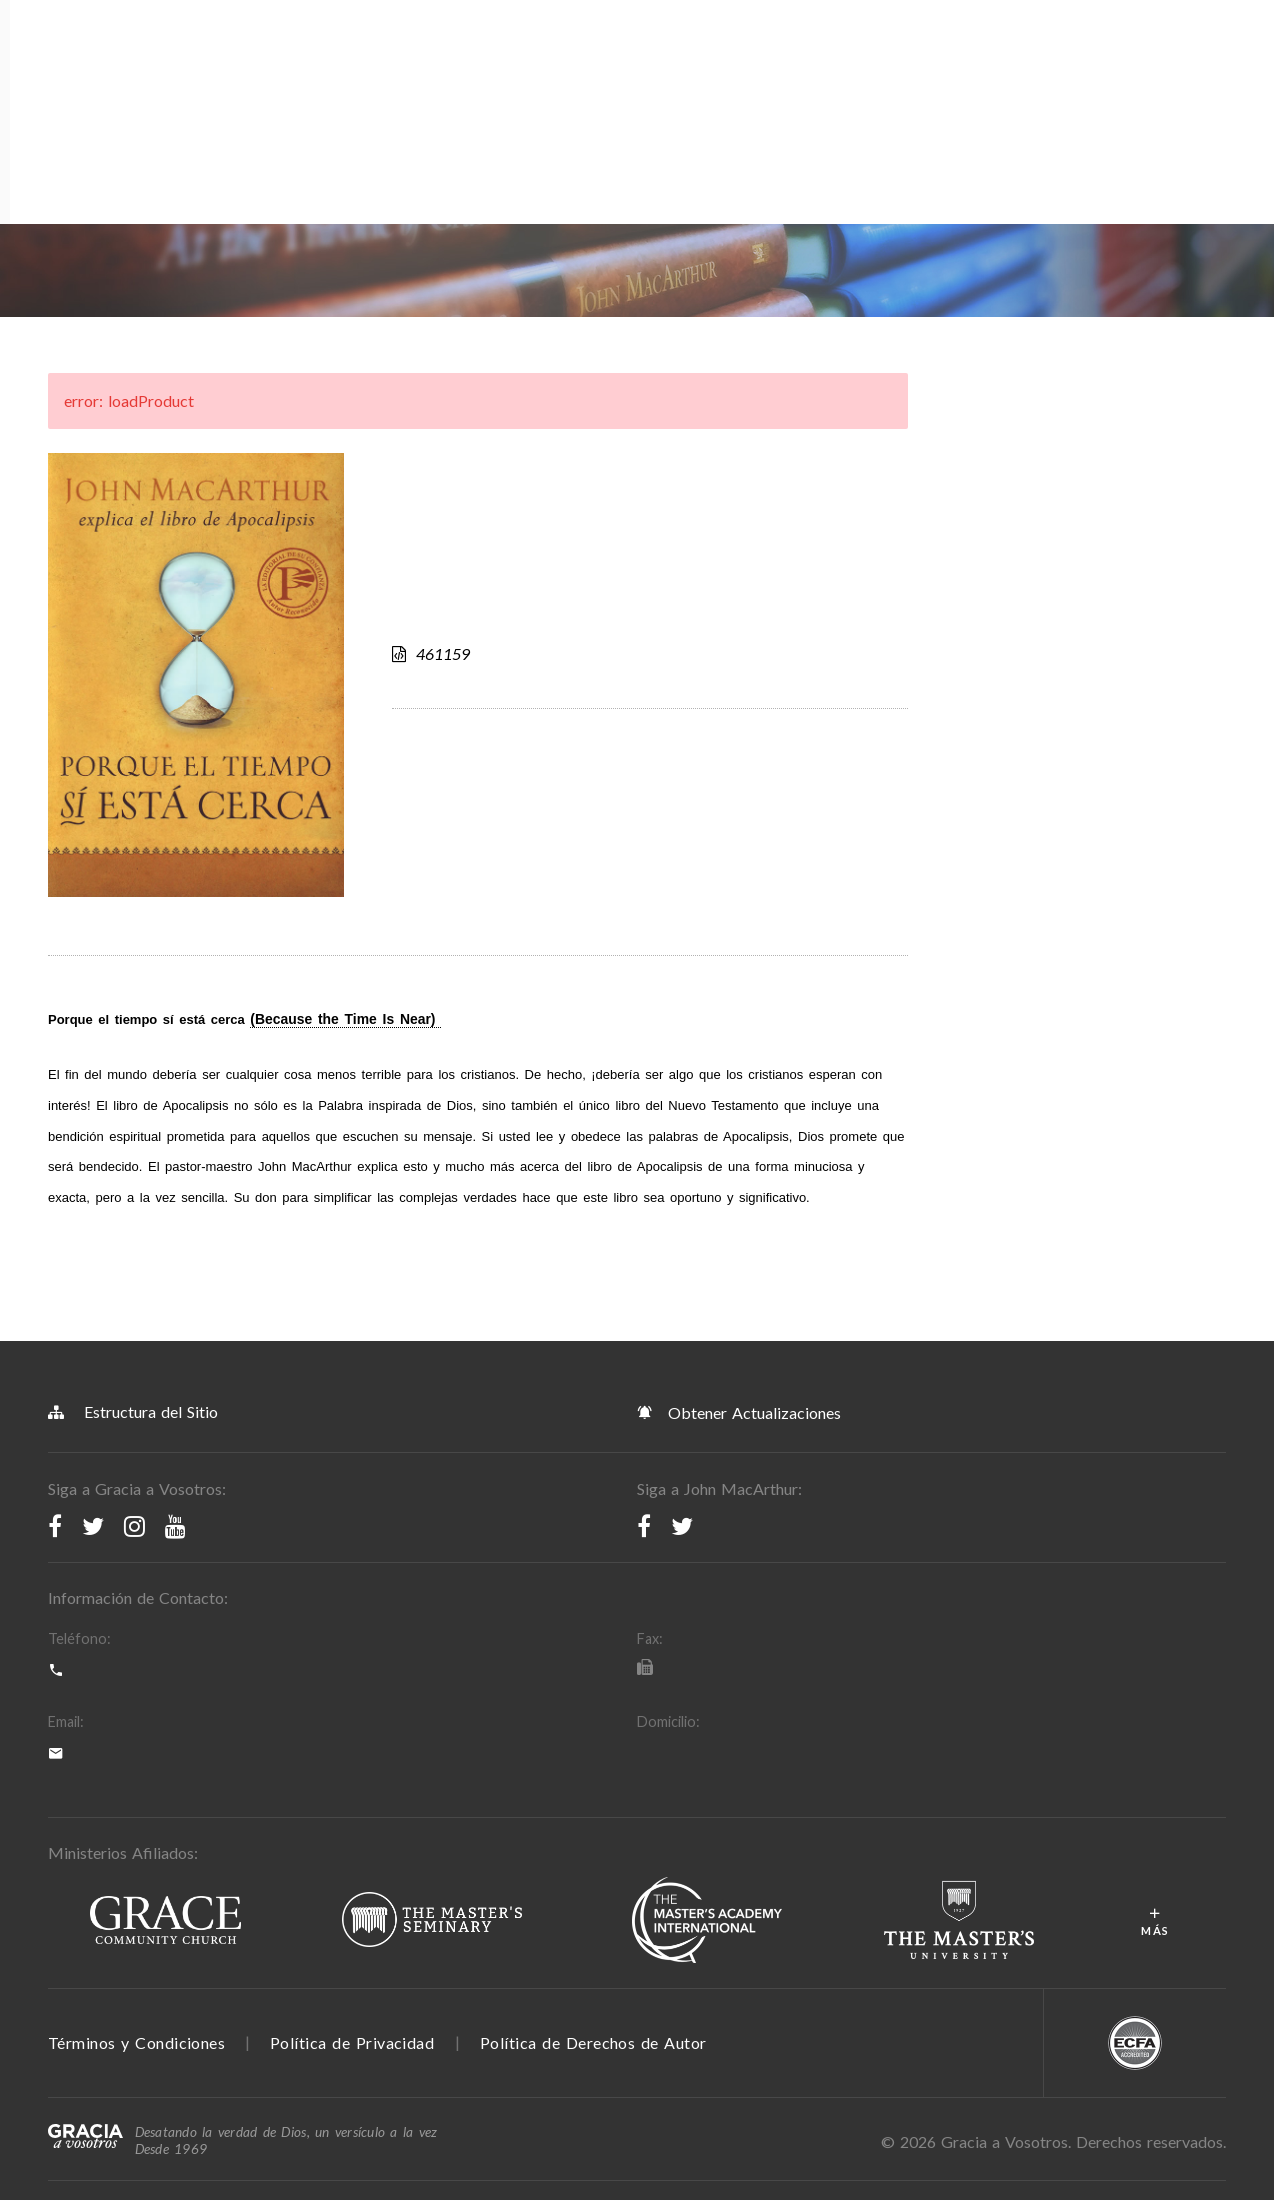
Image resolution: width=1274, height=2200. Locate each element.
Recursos (328, 74)
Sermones (730, 74)
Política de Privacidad (352, 1818)
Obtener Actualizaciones (739, 1188)
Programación (219, 74)
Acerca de (97, 74)
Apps (484, 74)
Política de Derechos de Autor (593, 1818)
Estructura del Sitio (133, 1187)
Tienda (405, 74)
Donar (837, 74)
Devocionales (624, 74)
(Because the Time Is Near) (345, 795)
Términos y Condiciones (136, 1818)
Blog (535, 74)
